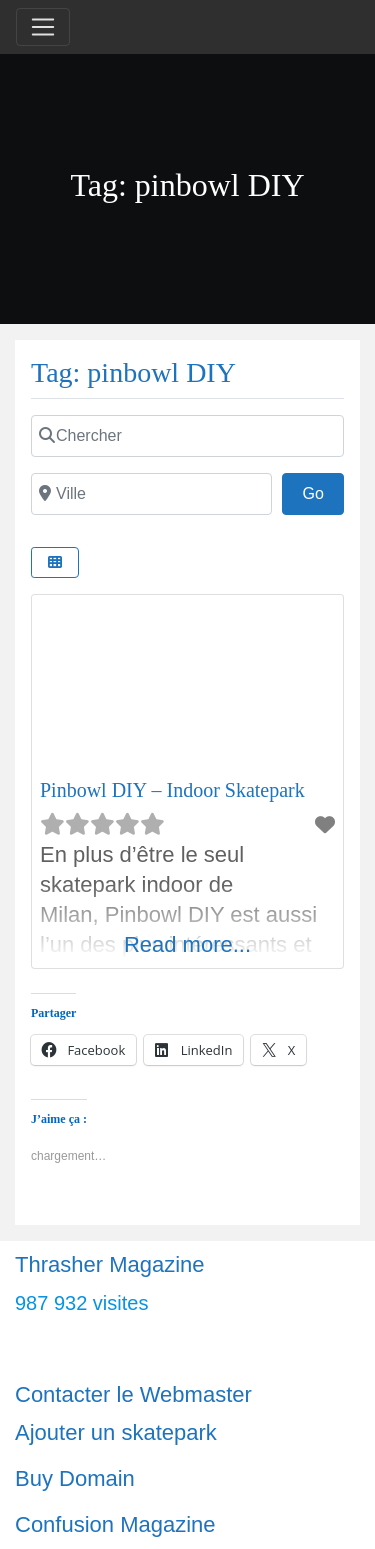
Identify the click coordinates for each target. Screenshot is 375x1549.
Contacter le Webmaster (133, 1394)
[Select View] (55, 562)
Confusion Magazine (115, 1524)
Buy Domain (75, 1478)
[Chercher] (187, 436)
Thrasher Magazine (110, 1264)
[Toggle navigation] (43, 27)
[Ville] (151, 494)
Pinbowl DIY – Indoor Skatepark (172, 790)
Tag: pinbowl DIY (133, 372)
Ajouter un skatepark (116, 1432)
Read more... (187, 944)
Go (323, 491)
